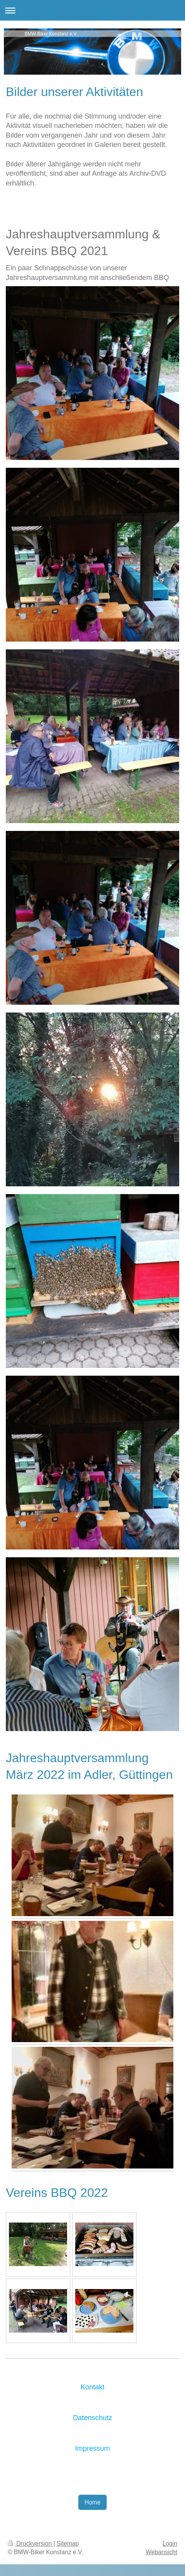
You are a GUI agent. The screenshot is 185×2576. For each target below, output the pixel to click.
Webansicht (161, 2552)
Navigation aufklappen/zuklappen (92, 10)
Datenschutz (92, 2418)
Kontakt (93, 2387)
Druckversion (31, 2543)
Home (93, 2502)
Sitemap (68, 2543)
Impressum (92, 2448)
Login (170, 2543)
